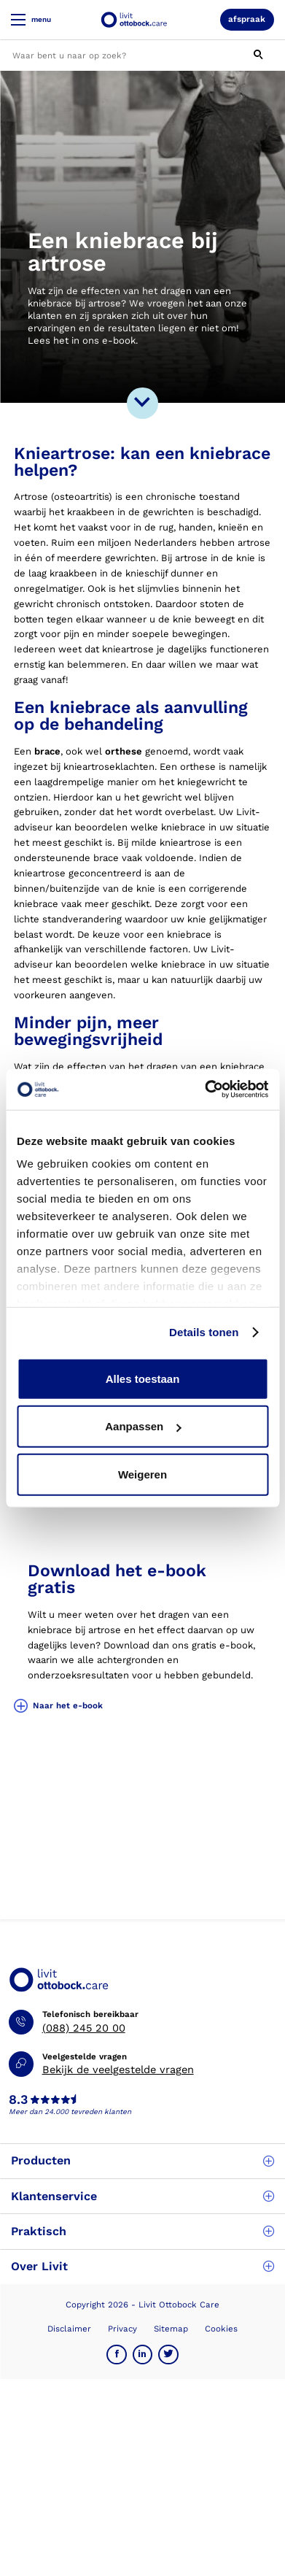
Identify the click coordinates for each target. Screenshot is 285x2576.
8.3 (18, 2100)
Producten (142, 2160)
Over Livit (142, 2266)
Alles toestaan (143, 1378)
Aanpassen (143, 1426)
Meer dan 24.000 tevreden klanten (70, 2112)
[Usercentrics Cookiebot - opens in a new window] (204, 1089)
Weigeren (142, 1474)
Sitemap (171, 2329)
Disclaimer (69, 2329)
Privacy (122, 2329)
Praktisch (142, 2231)
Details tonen (203, 1332)
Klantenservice (142, 2196)
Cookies (221, 2329)
